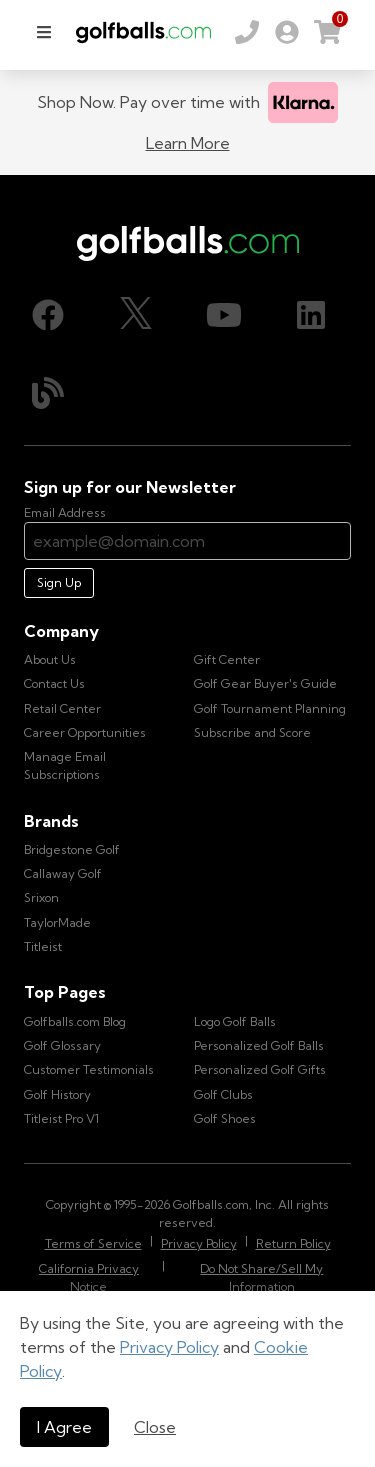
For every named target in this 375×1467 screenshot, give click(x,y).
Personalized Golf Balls (259, 1045)
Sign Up (59, 582)
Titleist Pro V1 (61, 1118)
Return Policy (293, 1243)
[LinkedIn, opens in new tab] (311, 315)
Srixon (41, 897)
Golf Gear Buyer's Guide (265, 683)
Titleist (43, 946)
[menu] (44, 32)
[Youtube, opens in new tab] (224, 315)
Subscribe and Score (252, 732)
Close (155, 1427)
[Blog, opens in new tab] (48, 393)
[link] (287, 32)
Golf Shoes (225, 1118)
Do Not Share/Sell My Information (261, 1277)
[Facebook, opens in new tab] (48, 315)
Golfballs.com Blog (75, 1021)
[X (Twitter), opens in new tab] (136, 315)
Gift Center (227, 659)
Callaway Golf (63, 873)
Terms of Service (93, 1243)
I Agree (64, 1427)
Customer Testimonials (89, 1069)
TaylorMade (57, 922)
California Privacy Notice (89, 1277)
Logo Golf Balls (235, 1021)
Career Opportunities (85, 732)
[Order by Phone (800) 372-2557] (247, 32)
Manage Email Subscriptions (65, 765)
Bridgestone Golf (72, 849)
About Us (50, 659)
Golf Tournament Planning (270, 708)
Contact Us (54, 683)
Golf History (57, 1094)
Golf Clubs (223, 1094)
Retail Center (62, 708)
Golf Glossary (62, 1045)
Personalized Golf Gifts (260, 1069)
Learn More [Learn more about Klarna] (188, 143)
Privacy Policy (169, 1347)
